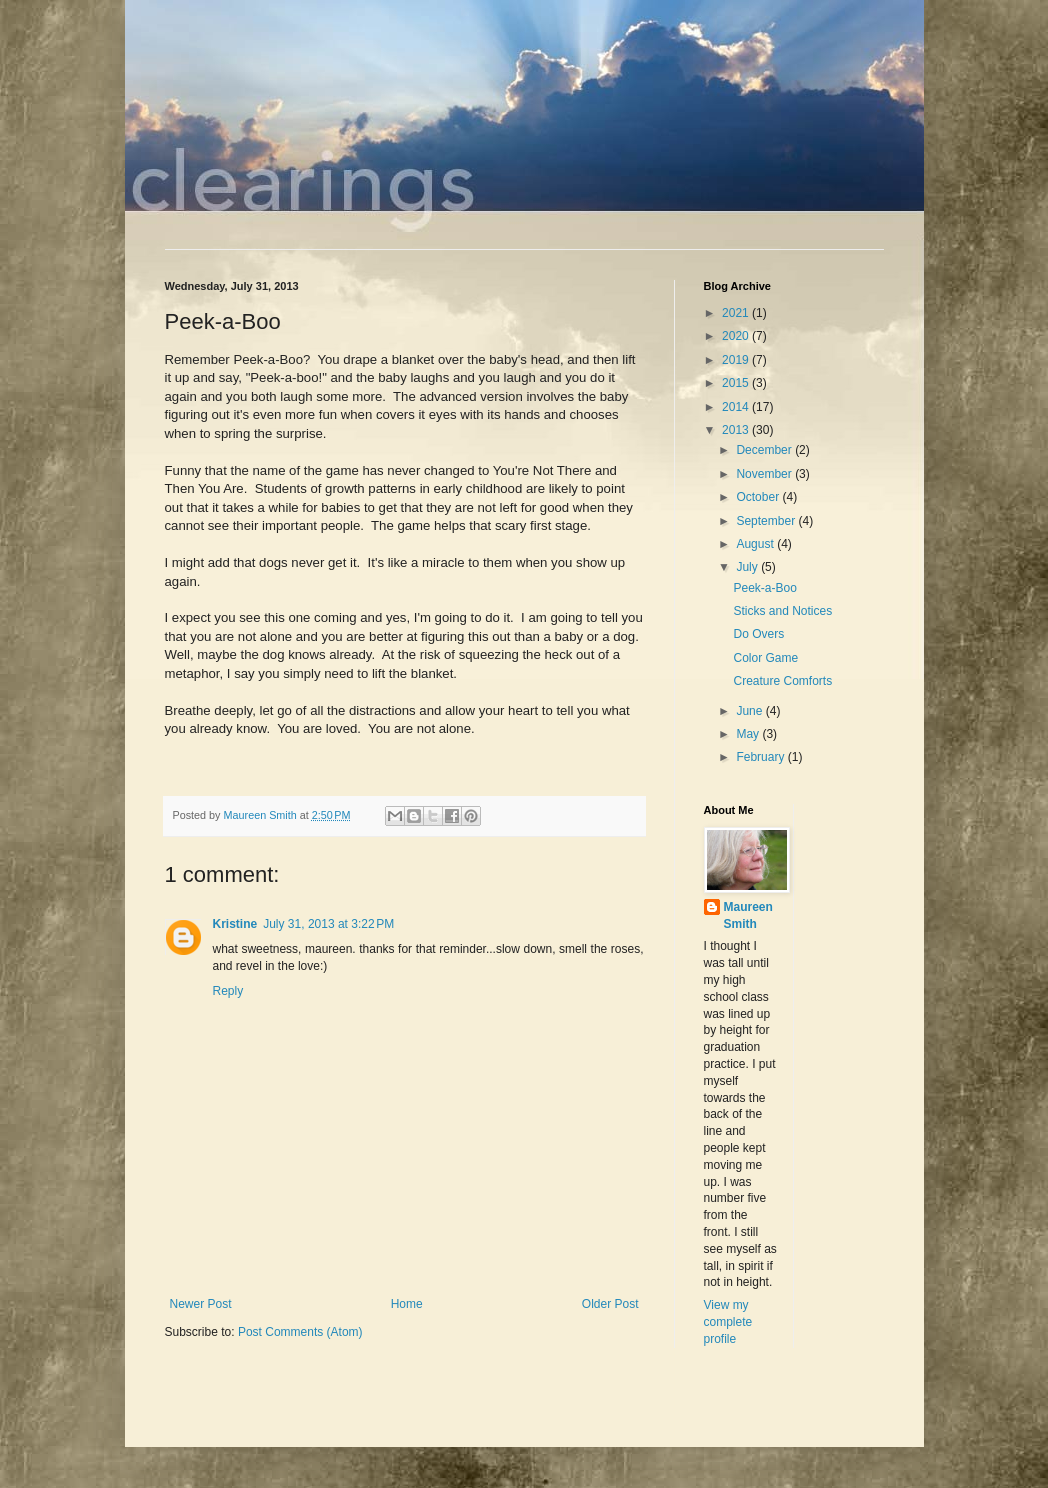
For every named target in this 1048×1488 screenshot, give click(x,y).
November (765, 474)
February (761, 757)
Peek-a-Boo (764, 588)
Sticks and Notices (782, 611)
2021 (737, 313)
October (759, 497)
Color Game (765, 658)
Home (407, 1304)
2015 (737, 383)
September (767, 521)
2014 (737, 407)
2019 (737, 360)
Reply (228, 991)
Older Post (610, 1304)
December (765, 450)
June (750, 711)
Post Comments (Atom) (300, 1332)
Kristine (235, 924)
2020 (737, 336)
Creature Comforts (782, 681)
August (756, 544)
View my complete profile (728, 1322)
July (748, 567)
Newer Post (201, 1304)
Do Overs (758, 634)
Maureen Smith (748, 915)
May (749, 734)
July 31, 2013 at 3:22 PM (328, 924)
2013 (737, 430)
